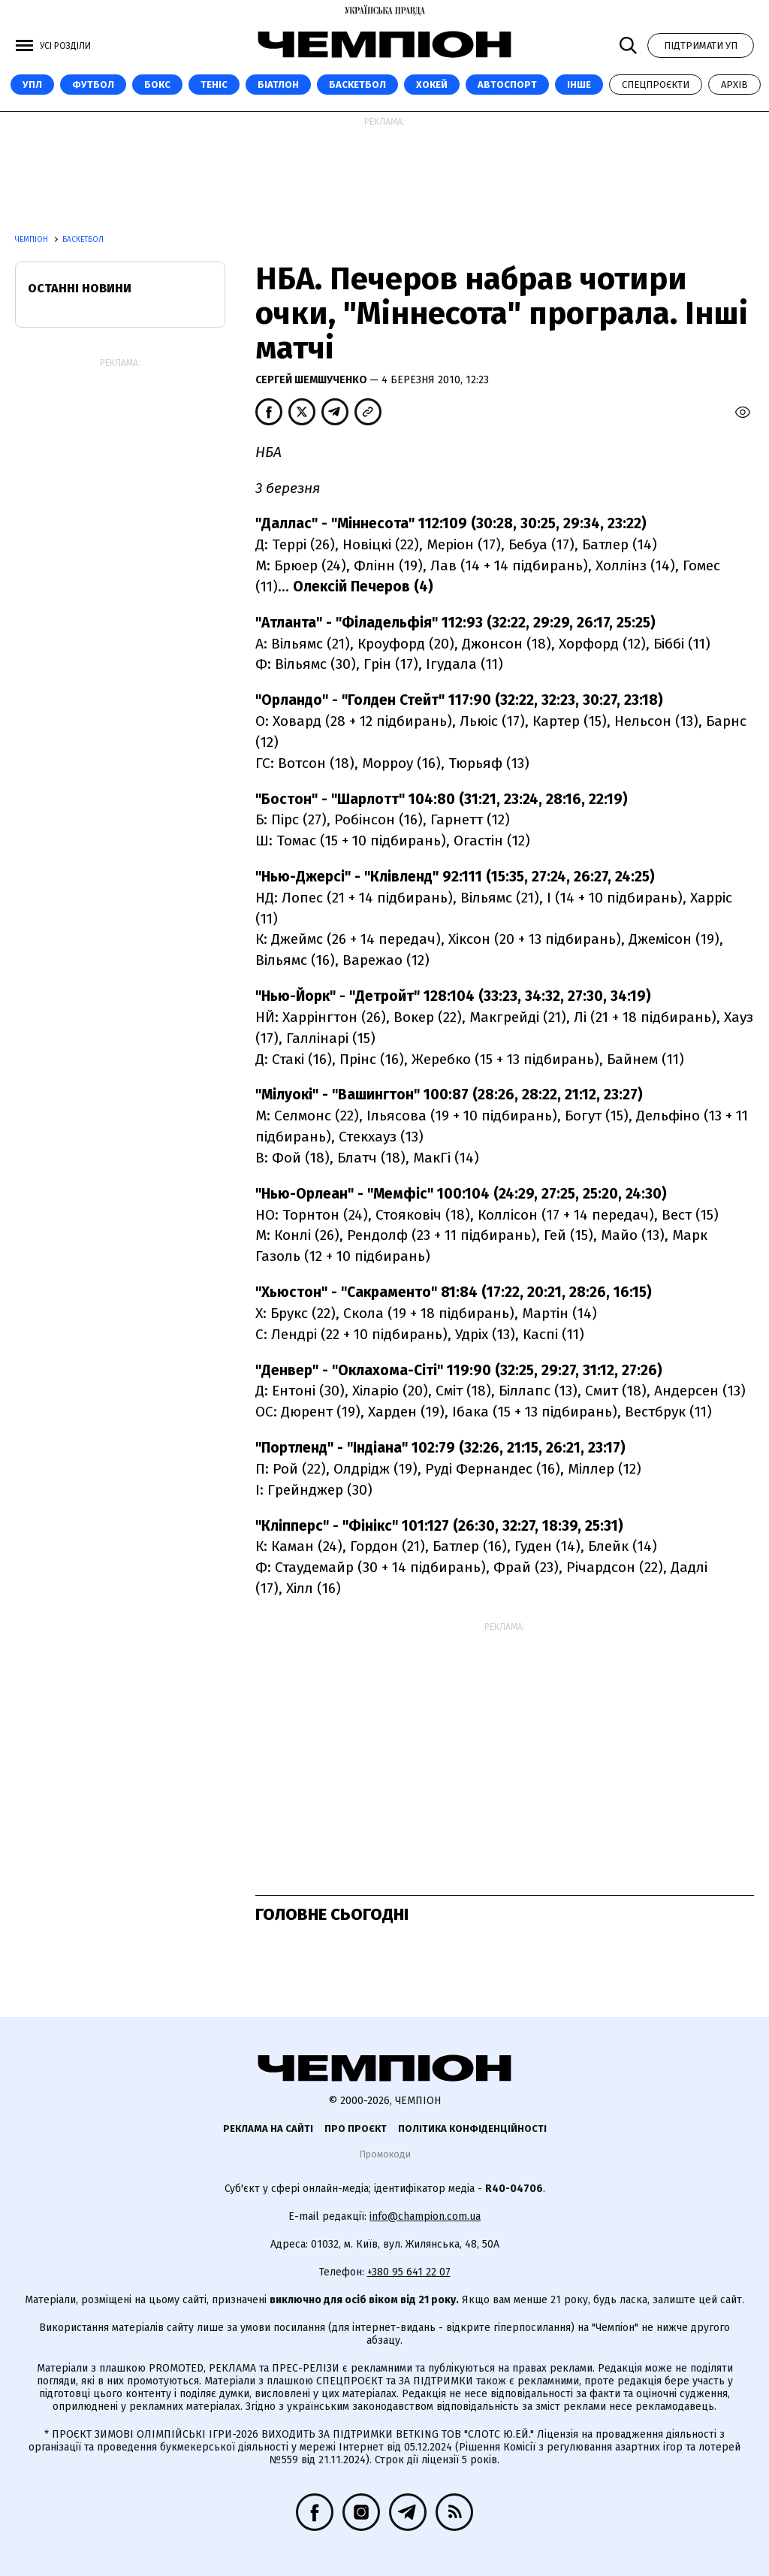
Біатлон (278, 84)
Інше (579, 84)
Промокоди (385, 2154)
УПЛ (32, 84)
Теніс (214, 84)
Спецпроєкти (655, 84)
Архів (734, 84)
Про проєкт (355, 2128)
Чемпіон (32, 239)
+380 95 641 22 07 (409, 2272)
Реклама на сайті (268, 2128)
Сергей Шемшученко (312, 379)
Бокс (157, 84)
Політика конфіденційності (472, 2128)
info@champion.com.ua (425, 2216)
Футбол (93, 84)
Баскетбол (357, 84)
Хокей (432, 84)
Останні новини (79, 288)
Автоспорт (507, 84)
